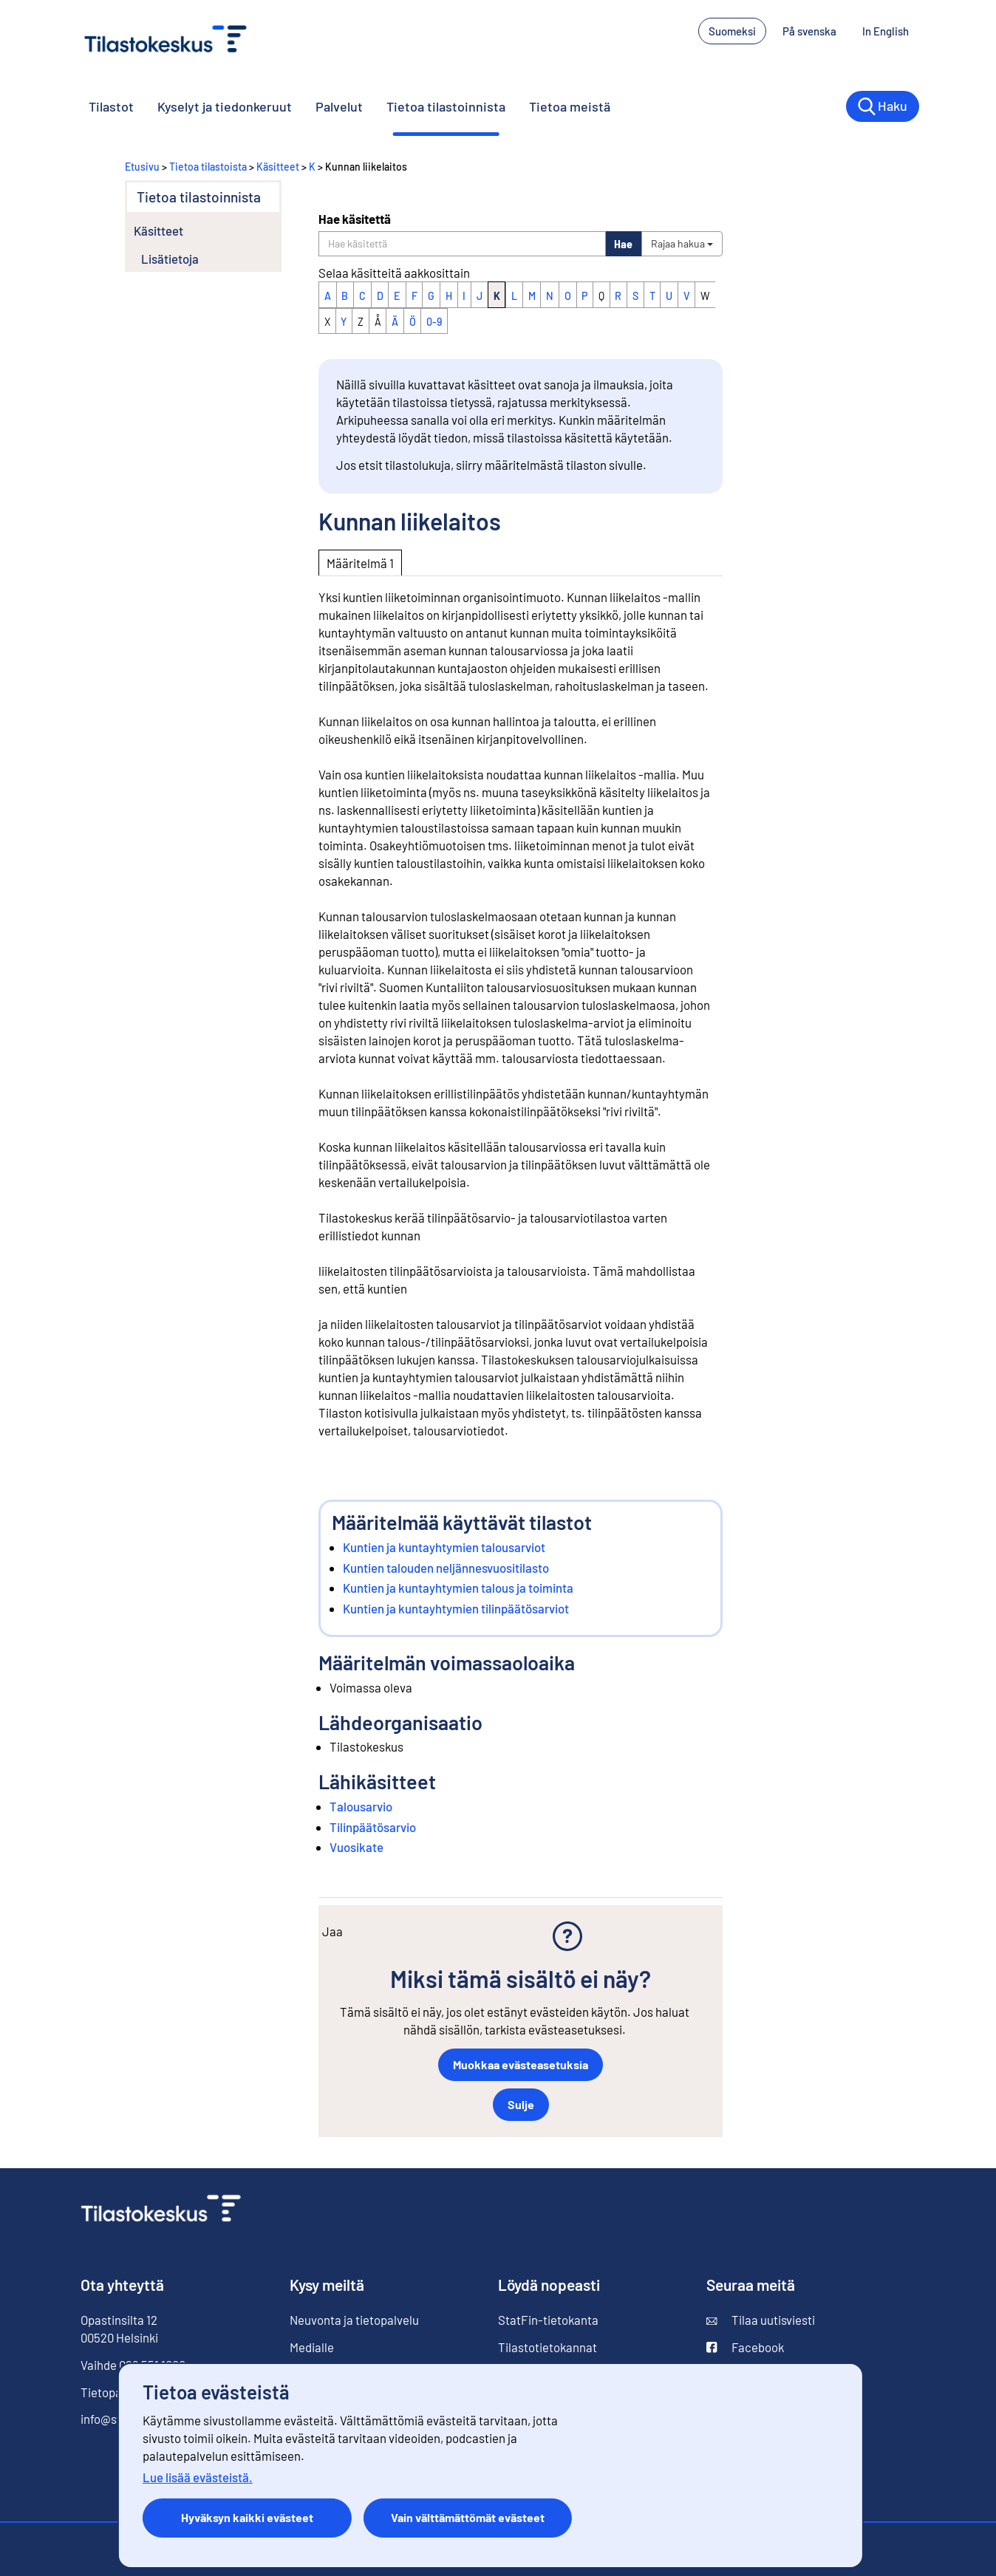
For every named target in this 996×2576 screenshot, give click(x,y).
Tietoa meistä (569, 106)
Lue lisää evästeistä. (198, 2477)
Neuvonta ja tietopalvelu (354, 2319)
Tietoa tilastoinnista (445, 106)
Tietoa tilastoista (208, 166)
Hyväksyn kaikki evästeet (247, 2517)
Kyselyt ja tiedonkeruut (224, 106)
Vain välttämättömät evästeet (468, 2517)
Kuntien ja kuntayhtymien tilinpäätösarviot (456, 1608)
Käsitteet (277, 166)
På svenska (809, 31)
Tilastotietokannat (547, 2347)
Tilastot (111, 106)
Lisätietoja (170, 258)
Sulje (521, 2104)
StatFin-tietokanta (548, 2319)
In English (885, 31)
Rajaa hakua (682, 243)
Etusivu (142, 166)
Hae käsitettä (354, 218)
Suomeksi (732, 31)
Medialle (312, 2347)
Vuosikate (356, 1846)
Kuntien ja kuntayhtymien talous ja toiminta (458, 1587)
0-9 (434, 321)
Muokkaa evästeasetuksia (520, 2064)
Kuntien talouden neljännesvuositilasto (446, 1567)
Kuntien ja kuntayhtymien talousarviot (444, 1547)
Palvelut (339, 106)
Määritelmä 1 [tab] (360, 563)
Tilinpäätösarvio (373, 1827)
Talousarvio (361, 1806)
